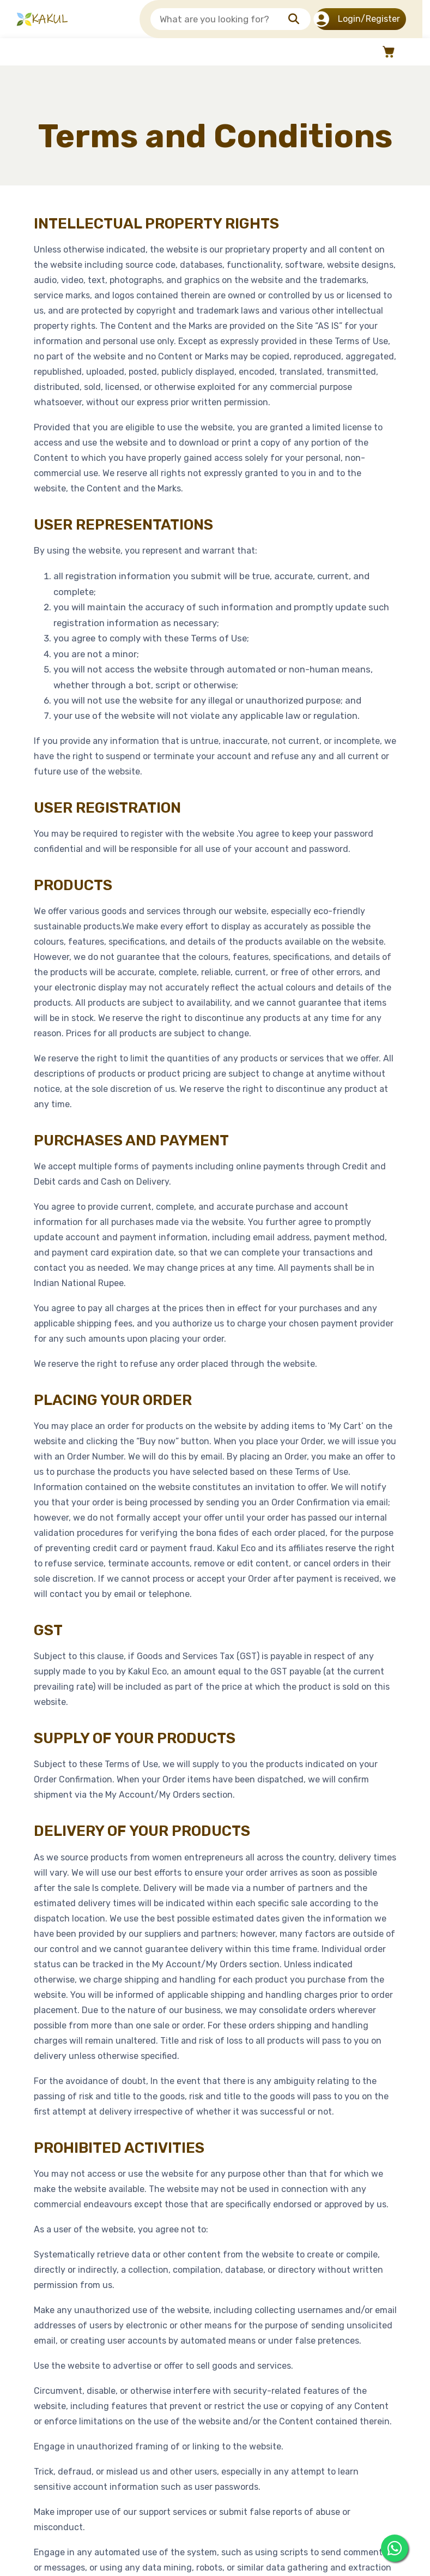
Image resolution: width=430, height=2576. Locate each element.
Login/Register (357, 19)
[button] (387, 52)
